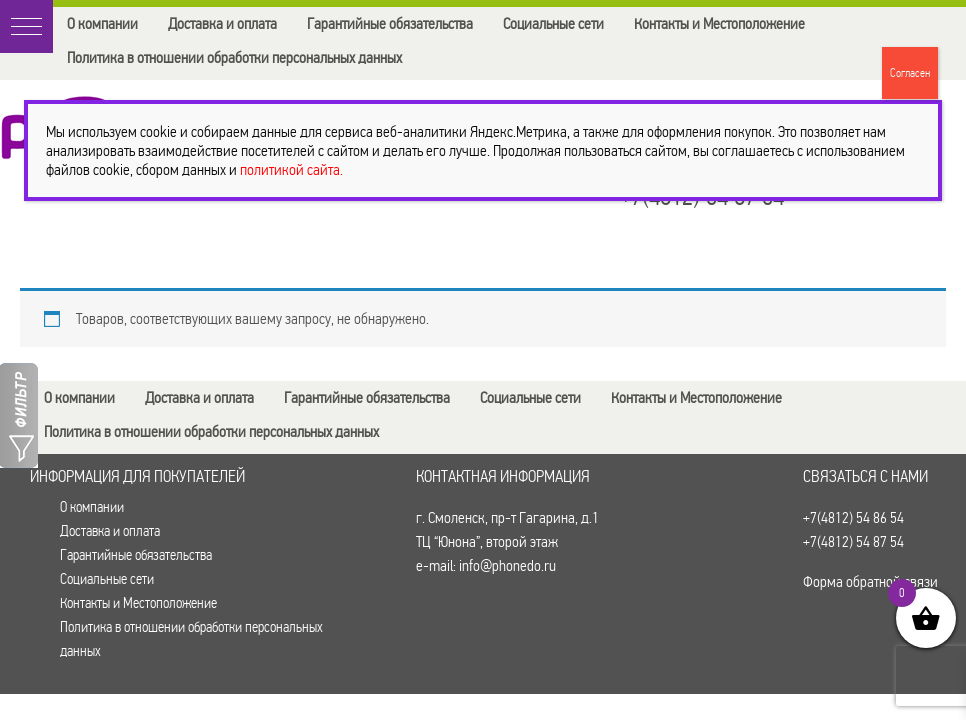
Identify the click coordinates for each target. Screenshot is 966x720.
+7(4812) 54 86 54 (853, 517)
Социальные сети (553, 23)
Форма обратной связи (870, 581)
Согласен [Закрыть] (910, 73)
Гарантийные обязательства (390, 23)
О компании (102, 23)
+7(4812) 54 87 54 (853, 541)
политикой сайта (290, 169)
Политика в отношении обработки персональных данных (234, 57)
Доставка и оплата (222, 23)
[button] (26, 26)
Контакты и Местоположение (719, 23)
